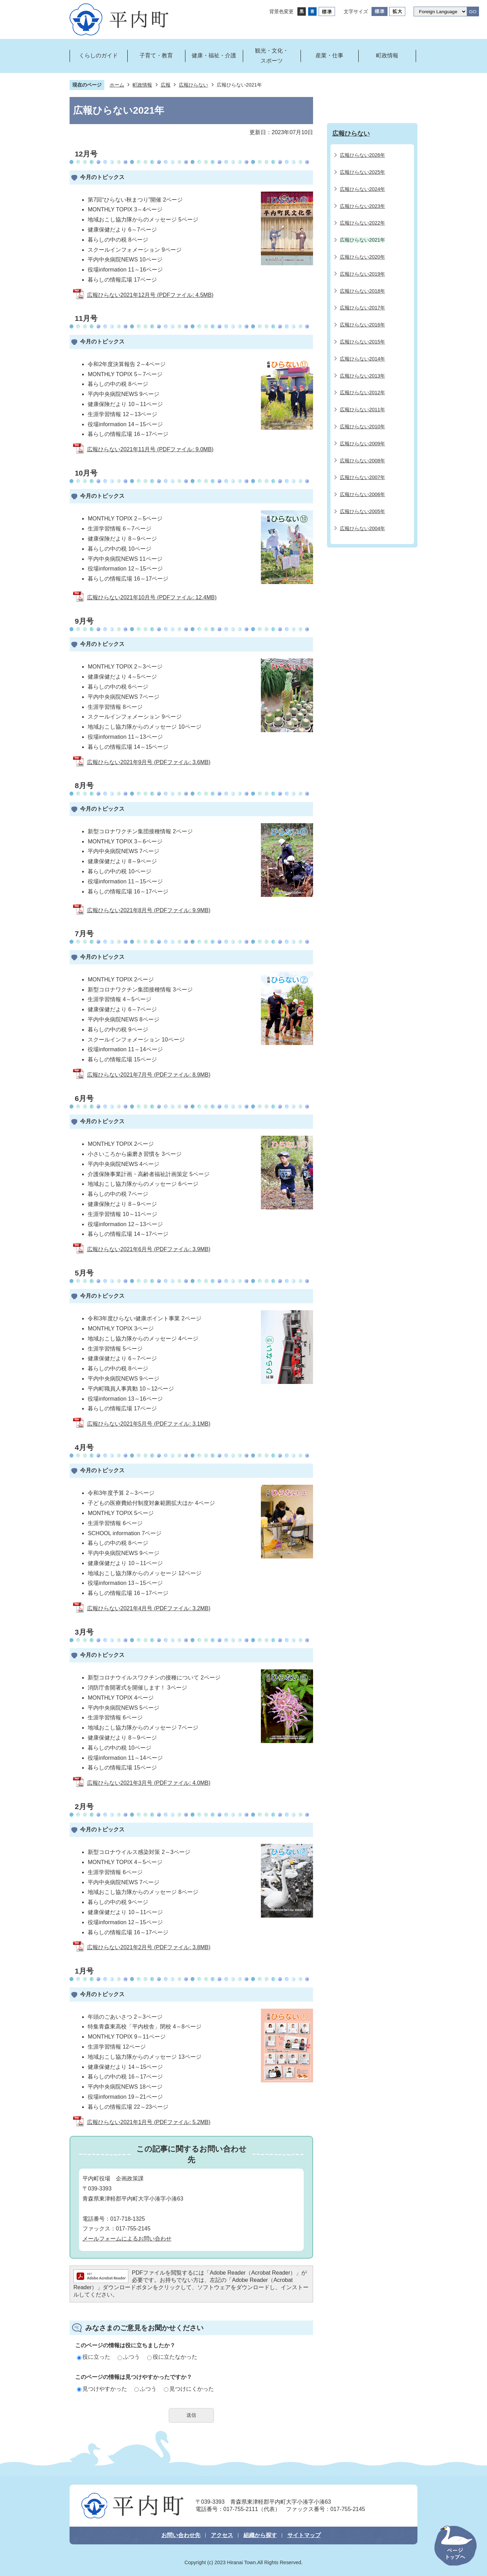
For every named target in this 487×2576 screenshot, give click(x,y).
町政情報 (142, 85)
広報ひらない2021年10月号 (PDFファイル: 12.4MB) (152, 597)
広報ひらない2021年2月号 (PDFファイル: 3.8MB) (148, 1947)
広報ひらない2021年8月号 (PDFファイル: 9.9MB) (148, 910)
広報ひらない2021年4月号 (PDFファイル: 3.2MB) (148, 1608)
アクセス (222, 2535)
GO (472, 11)
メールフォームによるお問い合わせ (126, 2239)
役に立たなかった (172, 2357)
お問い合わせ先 (180, 2535)
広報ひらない (193, 85)
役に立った (93, 2357)
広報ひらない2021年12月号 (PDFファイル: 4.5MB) (150, 295)
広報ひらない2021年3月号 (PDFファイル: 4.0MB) (148, 1783)
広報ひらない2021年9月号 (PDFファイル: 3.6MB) (148, 762)
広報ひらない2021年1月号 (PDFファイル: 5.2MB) (148, 2122)
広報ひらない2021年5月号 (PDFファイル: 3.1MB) (148, 1424)
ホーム (117, 85)
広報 (165, 85)
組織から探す (260, 2535)
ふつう (129, 2357)
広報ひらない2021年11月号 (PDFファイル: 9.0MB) (150, 449)
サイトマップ (304, 2535)
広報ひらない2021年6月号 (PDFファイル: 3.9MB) (148, 1249)
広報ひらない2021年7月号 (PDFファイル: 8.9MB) (148, 1075)
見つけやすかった (102, 2389)
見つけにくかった (189, 2389)
